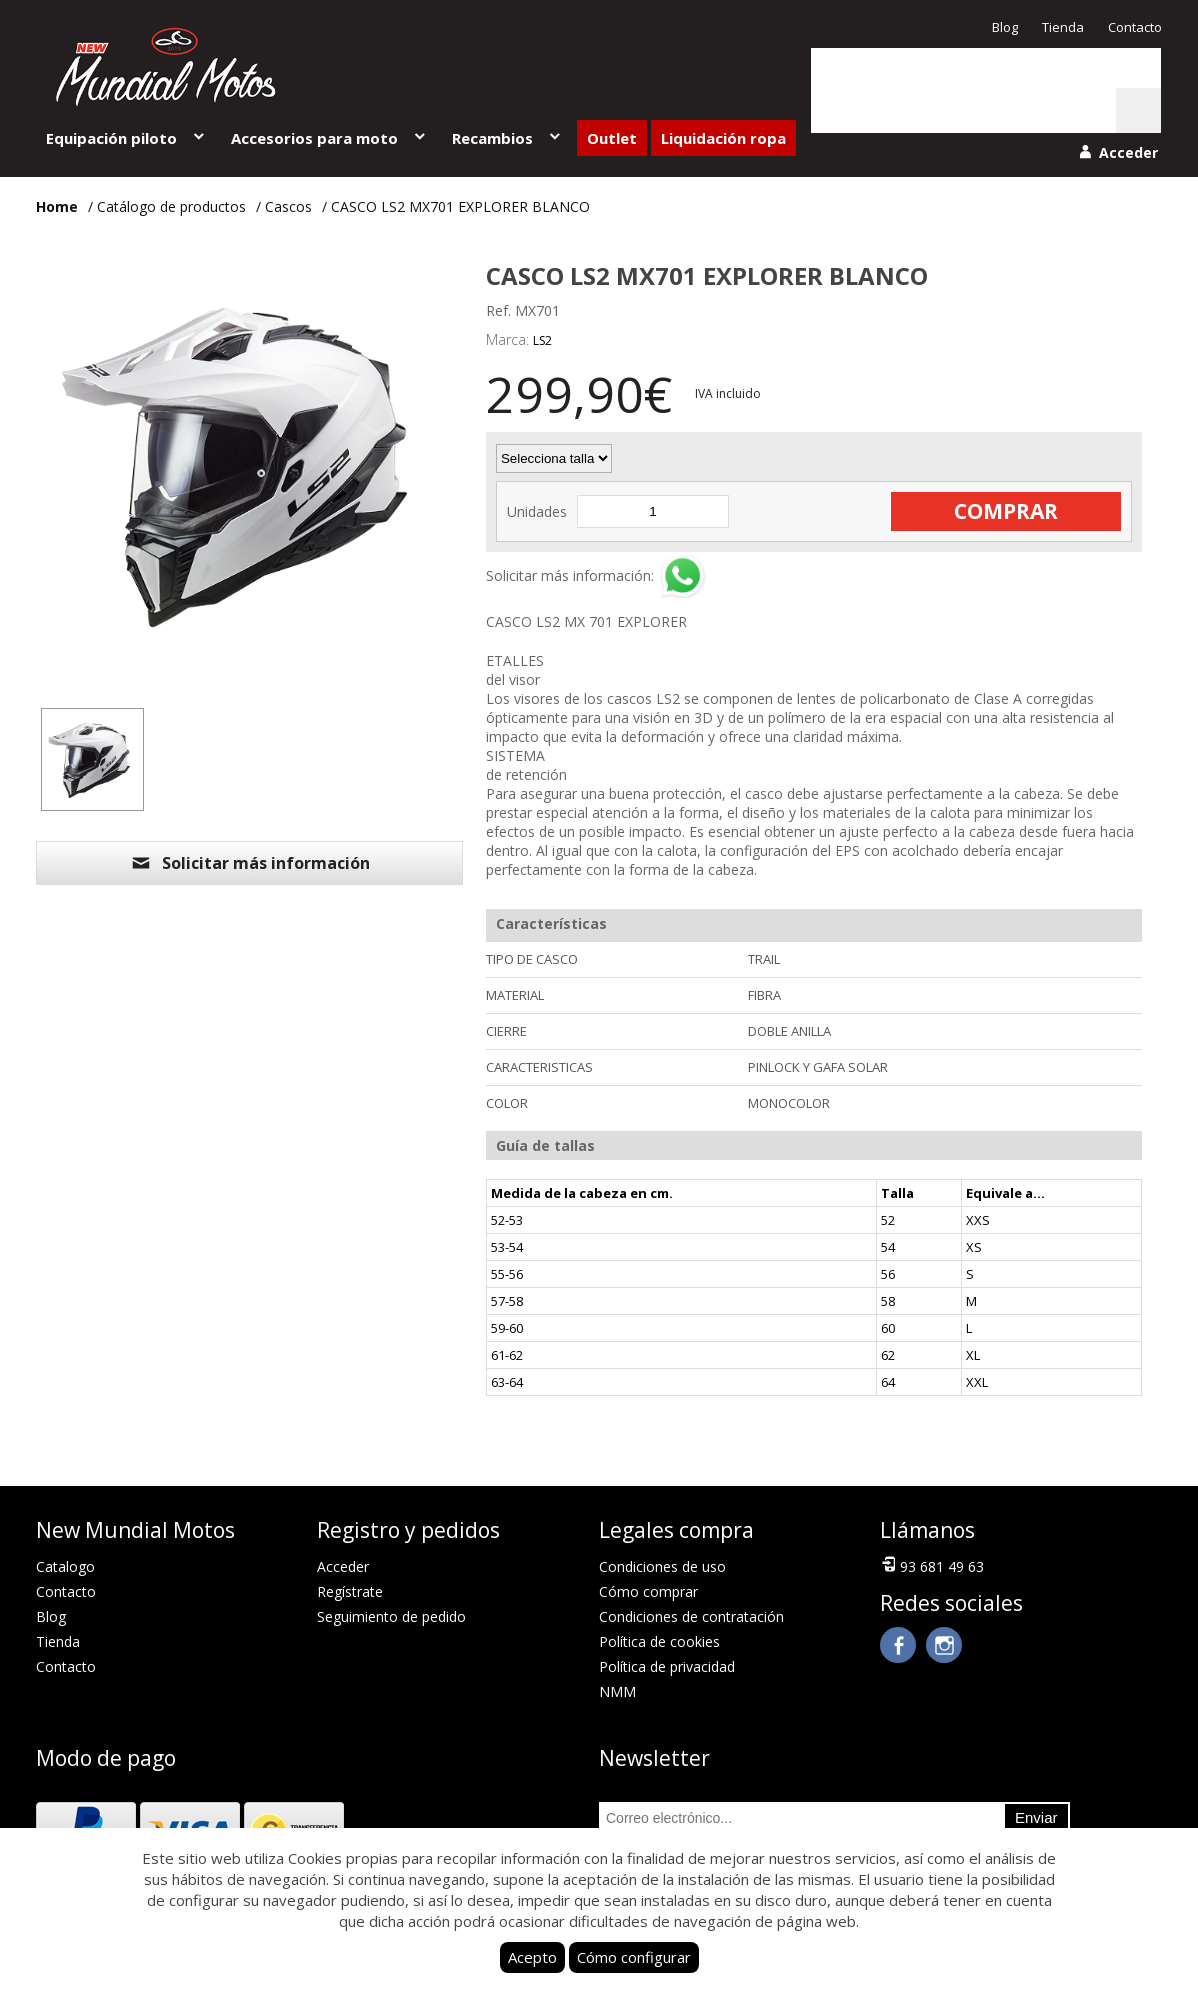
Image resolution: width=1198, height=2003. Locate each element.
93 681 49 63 (932, 1565)
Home (57, 206)
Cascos (288, 206)
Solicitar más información (250, 863)
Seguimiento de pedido (391, 1616)
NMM (617, 1691)
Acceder (343, 1566)
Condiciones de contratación (691, 1616)
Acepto (532, 1957)
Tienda (1063, 27)
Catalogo (65, 1566)
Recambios (507, 138)
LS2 (542, 340)
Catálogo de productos (171, 206)
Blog (1005, 27)
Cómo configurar (634, 1957)
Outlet (612, 138)
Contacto (1135, 27)
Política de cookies (659, 1641)
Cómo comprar (648, 1591)
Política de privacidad (667, 1666)
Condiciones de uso (662, 1566)
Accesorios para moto (329, 138)
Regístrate (350, 1591)
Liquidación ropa (723, 138)
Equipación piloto (126, 138)
